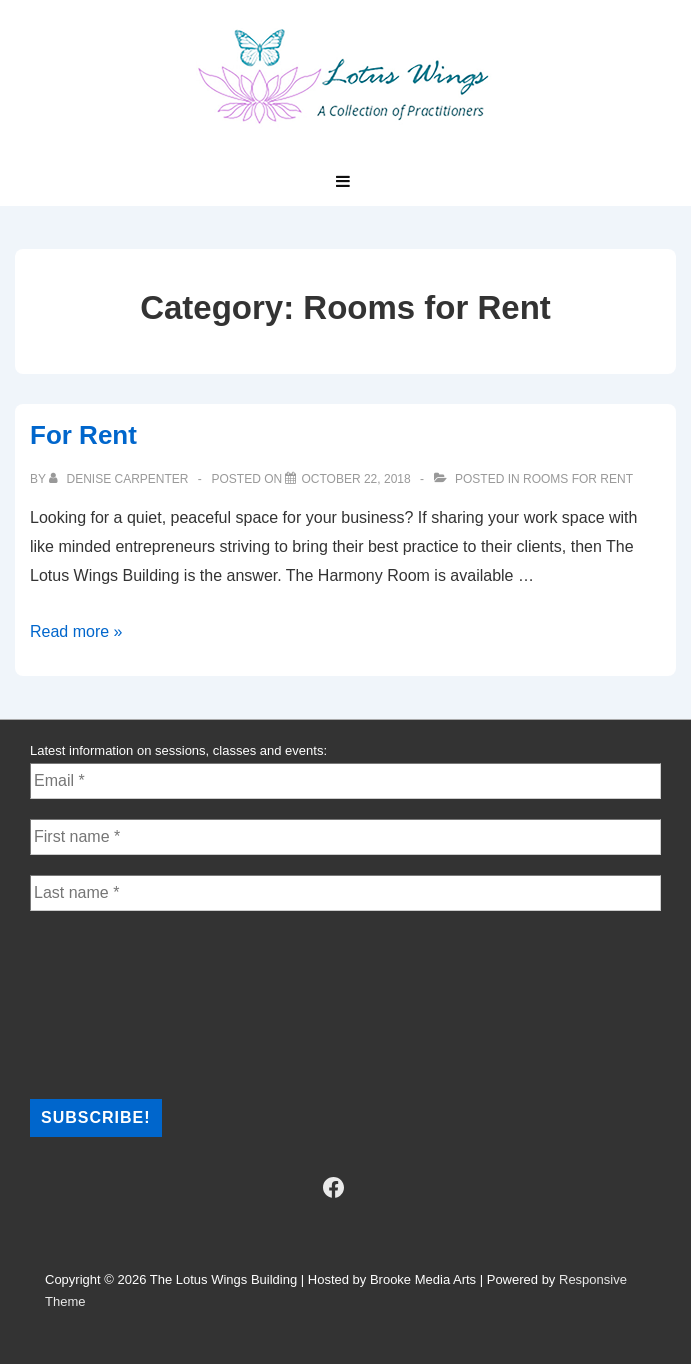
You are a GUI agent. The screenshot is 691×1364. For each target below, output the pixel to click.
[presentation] (112, 1003)
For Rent (83, 435)
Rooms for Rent (578, 479)
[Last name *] (345, 893)
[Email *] (345, 781)
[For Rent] (355, 479)
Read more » (76, 631)
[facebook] (333, 1188)
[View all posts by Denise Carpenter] (120, 479)
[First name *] (345, 837)
